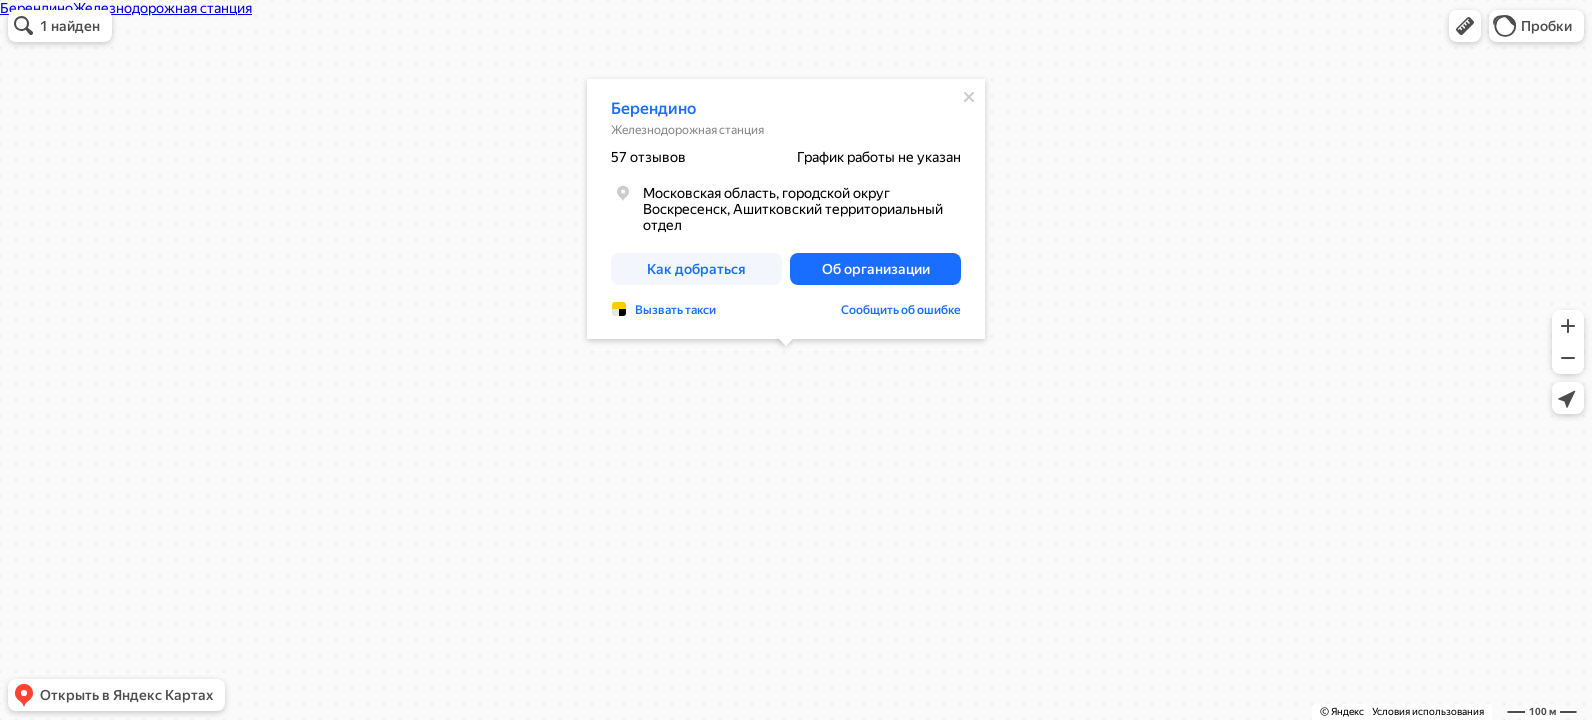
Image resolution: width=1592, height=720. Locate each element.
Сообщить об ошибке (901, 310)
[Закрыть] (969, 97)
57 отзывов (648, 157)
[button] (1465, 26)
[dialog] (786, 209)
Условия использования (1428, 711)
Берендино (653, 108)
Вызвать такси (675, 310)
